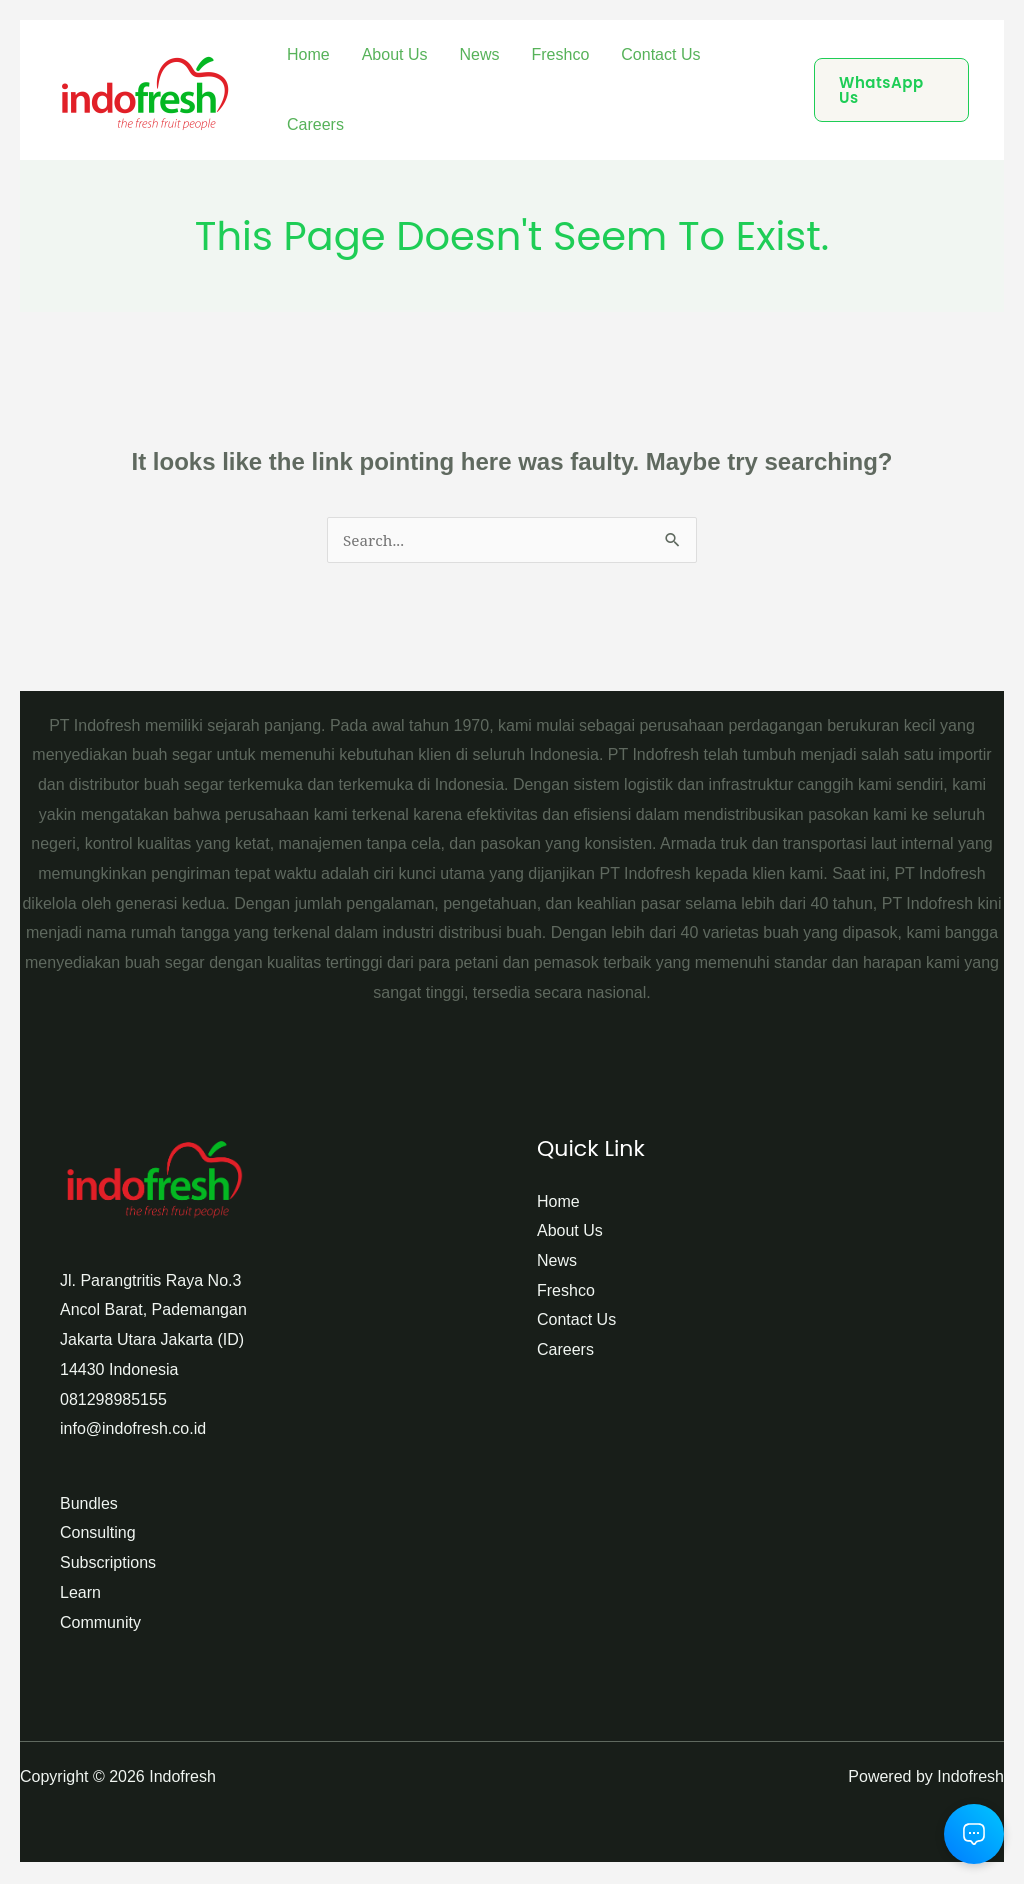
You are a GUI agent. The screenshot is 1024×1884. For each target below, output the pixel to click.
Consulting (98, 1534)
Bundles (89, 1505)
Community (100, 1624)
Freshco (561, 54)
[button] (891, 90)
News (480, 54)
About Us (395, 54)
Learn (80, 1594)
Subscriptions (108, 1564)
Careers (315, 124)
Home (308, 54)
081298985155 (113, 1401)
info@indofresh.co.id (133, 1430)
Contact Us (660, 54)
